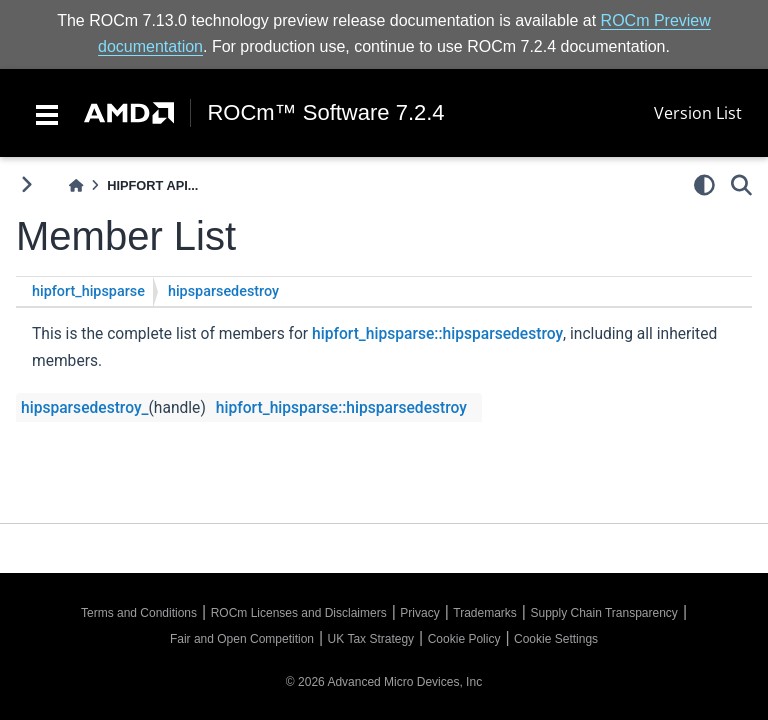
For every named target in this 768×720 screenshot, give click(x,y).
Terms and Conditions (139, 613)
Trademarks (485, 613)
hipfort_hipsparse (88, 291)
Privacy (419, 613)
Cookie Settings (556, 639)
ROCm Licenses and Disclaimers (299, 613)
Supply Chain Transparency (603, 613)
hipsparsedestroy (223, 291)
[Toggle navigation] (47, 113)
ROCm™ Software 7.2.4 (325, 113)
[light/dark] (704, 185)
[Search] (741, 185)
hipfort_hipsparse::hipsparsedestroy (437, 334)
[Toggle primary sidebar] (26, 184)
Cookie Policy (464, 639)
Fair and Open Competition (242, 639)
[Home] (76, 185)
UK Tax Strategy (371, 639)
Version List (698, 113)
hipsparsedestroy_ (85, 408)
